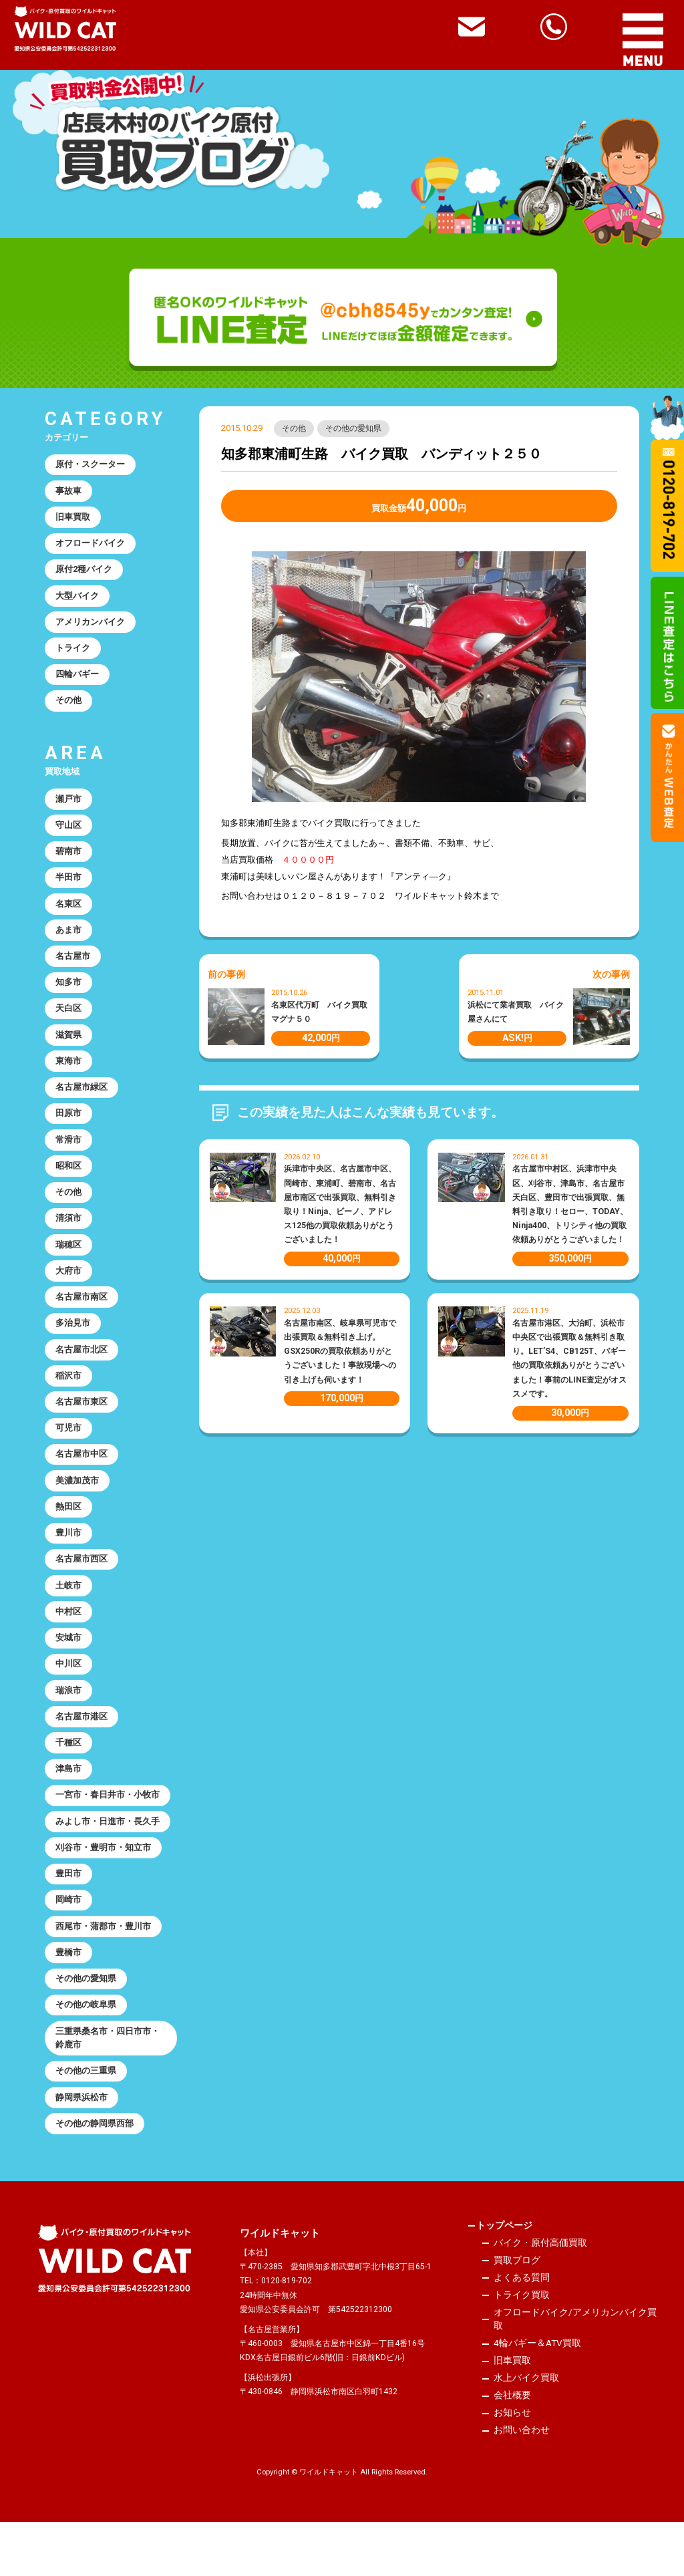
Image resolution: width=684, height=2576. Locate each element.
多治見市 (73, 1348)
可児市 (69, 1456)
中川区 (69, 1700)
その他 (294, 429)
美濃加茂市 (78, 1511)
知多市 (69, 997)
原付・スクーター (91, 465)
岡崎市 (69, 1943)
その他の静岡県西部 (95, 2173)
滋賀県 (69, 1051)
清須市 (69, 1240)
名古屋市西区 (82, 1591)
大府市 (69, 1294)
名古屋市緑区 (82, 1105)
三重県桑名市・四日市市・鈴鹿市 (108, 2085)
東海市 (69, 1078)
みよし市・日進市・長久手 (108, 1862)
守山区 (69, 834)
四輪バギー (78, 681)
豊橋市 (69, 1997)
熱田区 (69, 1537)
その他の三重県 (86, 2119)
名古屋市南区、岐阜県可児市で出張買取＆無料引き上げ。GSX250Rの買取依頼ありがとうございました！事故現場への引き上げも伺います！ (340, 1352)
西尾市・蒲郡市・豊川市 (104, 1970)
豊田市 (69, 1916)
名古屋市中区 (82, 1483)
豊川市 (69, 1565)
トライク (73, 655)
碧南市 (69, 862)
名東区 (69, 916)
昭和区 (69, 1186)
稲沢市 (69, 1402)
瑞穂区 (69, 1267)
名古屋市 (73, 970)
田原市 (69, 1132)
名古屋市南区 (82, 1321)
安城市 (69, 1673)
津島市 (69, 1808)
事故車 (69, 492)
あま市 (69, 943)
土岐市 (69, 1619)
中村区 (69, 1645)
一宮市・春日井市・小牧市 (108, 1835)
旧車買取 (73, 520)
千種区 (69, 1780)
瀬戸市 (69, 808)
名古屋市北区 (82, 1376)
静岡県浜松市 (82, 2146)
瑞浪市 (69, 1726)
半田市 (69, 888)
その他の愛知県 (354, 429)
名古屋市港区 (82, 1754)
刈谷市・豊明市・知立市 (104, 1889)
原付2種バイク (85, 573)
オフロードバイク (91, 546)
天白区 (69, 1024)
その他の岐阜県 (86, 2051)
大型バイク (78, 600)
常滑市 (69, 1159)
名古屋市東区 (82, 1429)
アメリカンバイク (91, 627)
